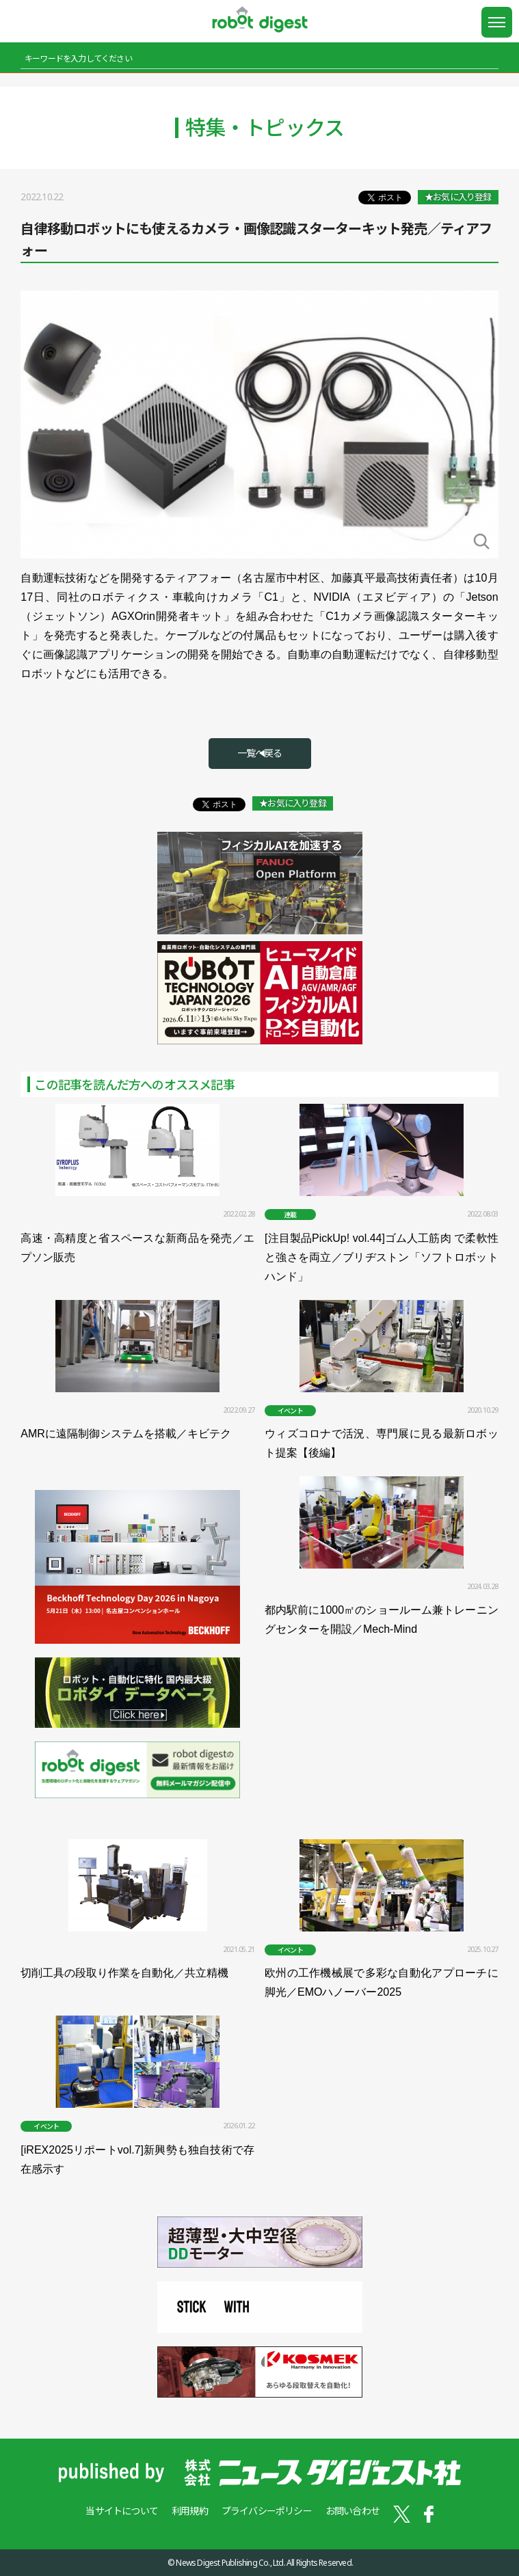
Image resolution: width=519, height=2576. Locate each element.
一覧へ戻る (259, 752)
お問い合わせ (352, 2510)
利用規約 (190, 2510)
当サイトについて (121, 2510)
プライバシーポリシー (267, 2510)
